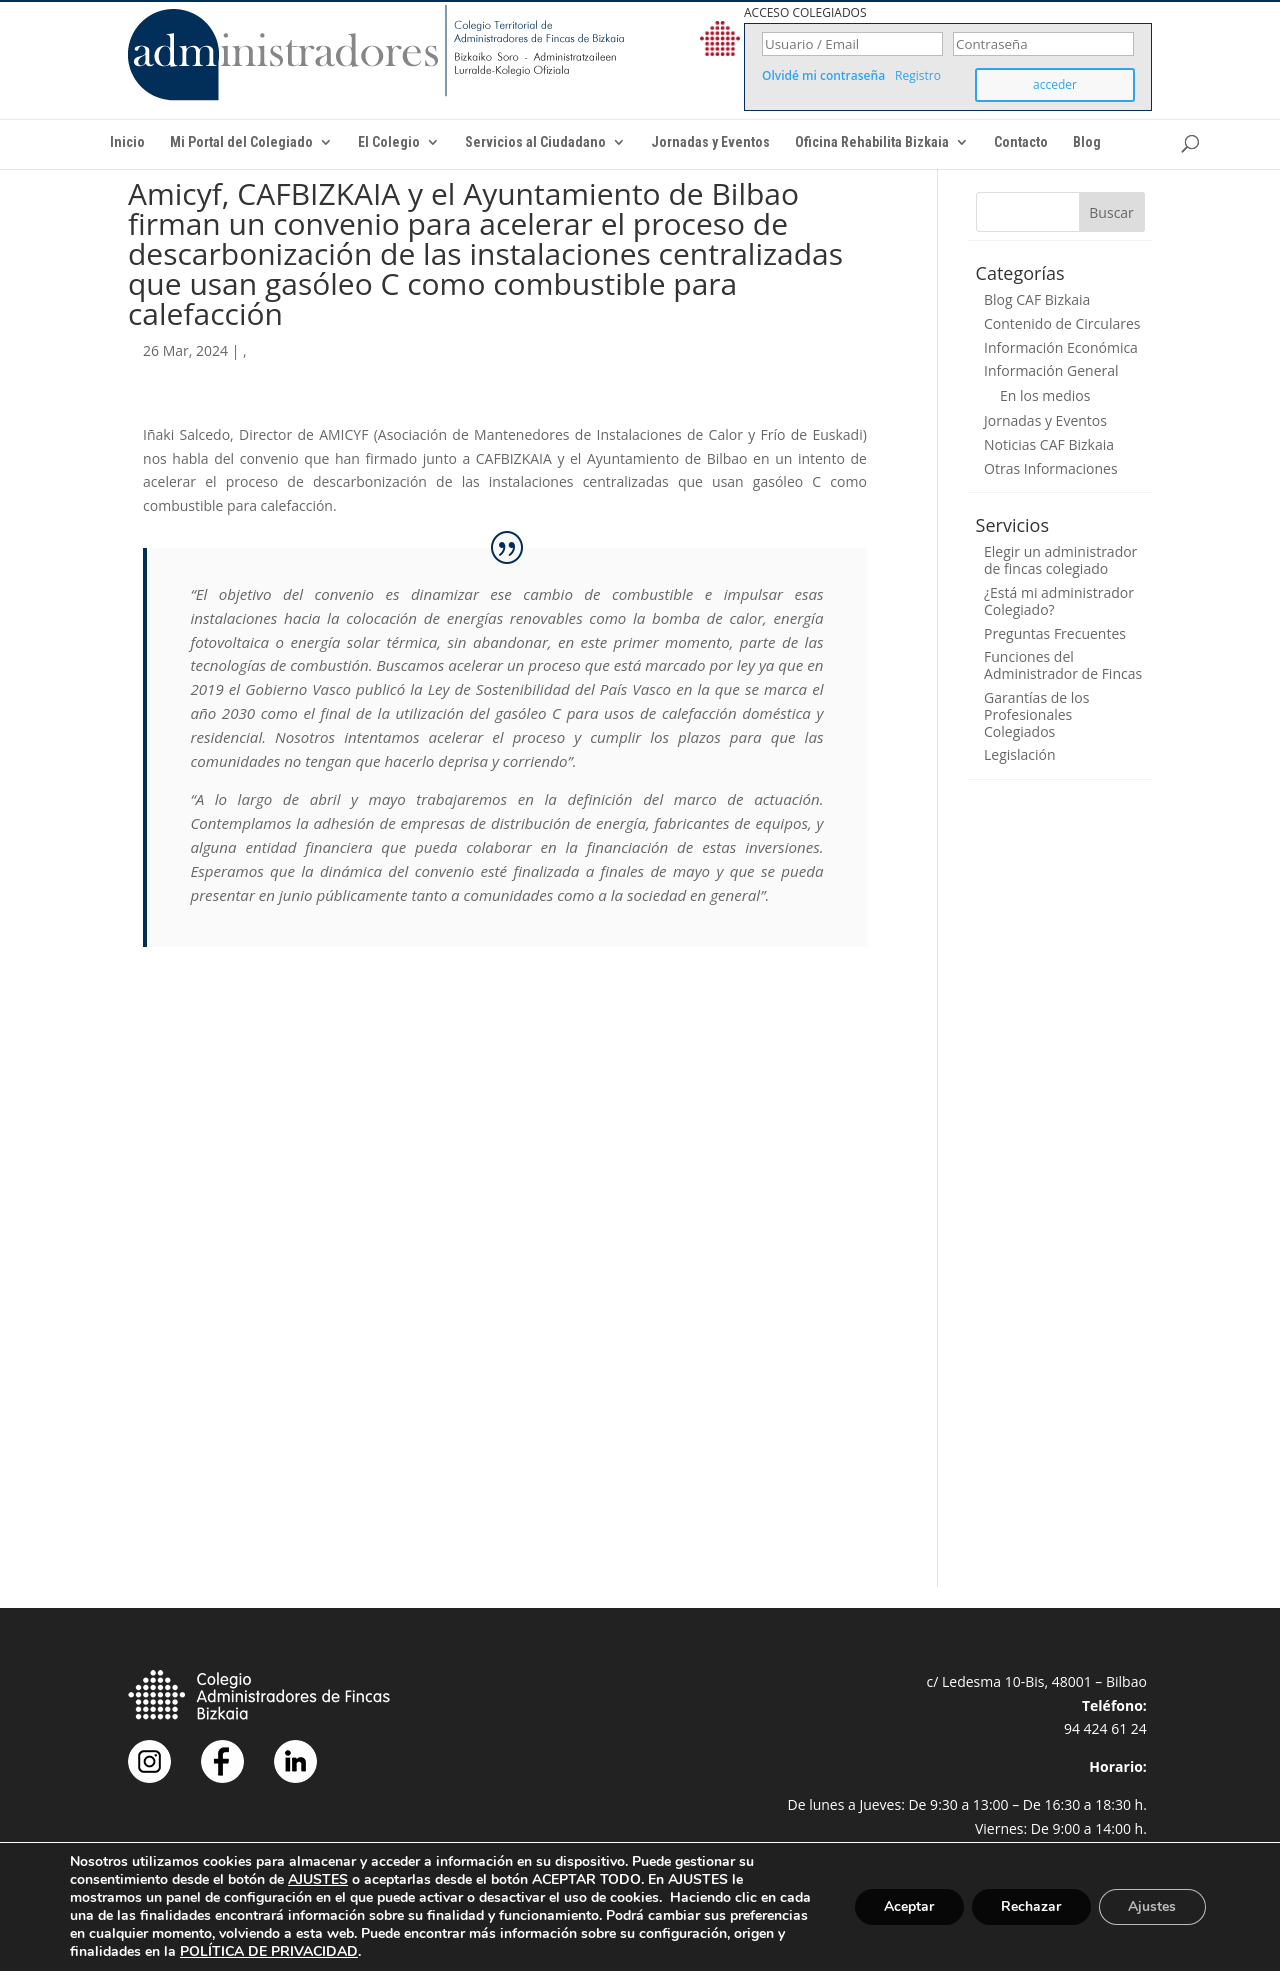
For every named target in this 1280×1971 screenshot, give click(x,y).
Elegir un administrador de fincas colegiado (1060, 560)
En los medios (1045, 395)
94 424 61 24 (1105, 1728)
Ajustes (1152, 1906)
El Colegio (389, 142)
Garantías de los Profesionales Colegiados (1036, 714)
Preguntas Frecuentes (1055, 633)
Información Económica (1061, 347)
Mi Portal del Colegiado (241, 142)
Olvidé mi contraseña (823, 76)
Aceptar (907, 1906)
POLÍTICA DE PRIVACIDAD (419, 1951)
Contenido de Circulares (1062, 323)
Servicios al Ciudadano (535, 142)
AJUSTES (318, 1880)
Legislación (1020, 754)
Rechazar (1030, 1906)
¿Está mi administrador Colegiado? (1059, 601)
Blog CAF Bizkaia (1037, 299)
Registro (918, 76)
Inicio (127, 142)
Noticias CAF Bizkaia (1049, 444)
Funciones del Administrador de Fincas (1063, 665)
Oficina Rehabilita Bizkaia (872, 142)
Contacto (1021, 142)
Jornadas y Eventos (710, 142)
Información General (1051, 370)
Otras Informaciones (1051, 468)
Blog (1087, 142)
